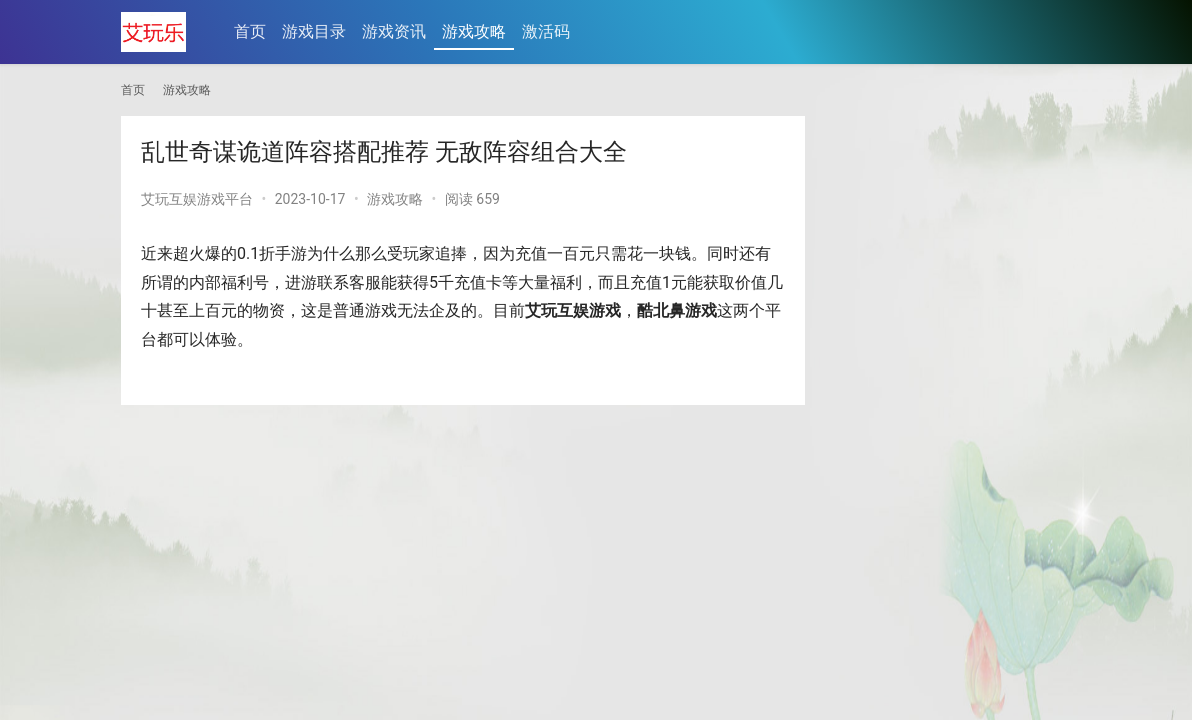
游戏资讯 (394, 31)
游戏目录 (314, 31)
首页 (250, 31)
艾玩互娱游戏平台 (197, 199)
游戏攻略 (474, 31)
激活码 (546, 31)
